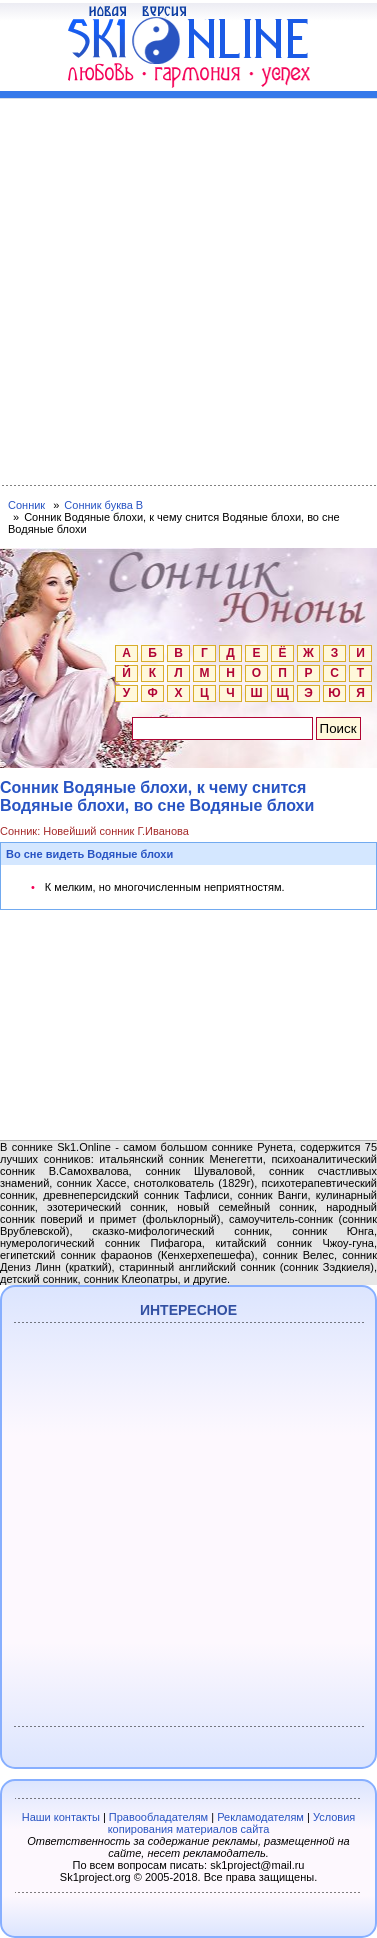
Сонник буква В (103, 505)
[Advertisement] (188, 287)
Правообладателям (158, 1817)
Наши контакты (61, 1817)
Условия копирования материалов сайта (232, 1823)
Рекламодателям (260, 1817)
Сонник (26, 505)
